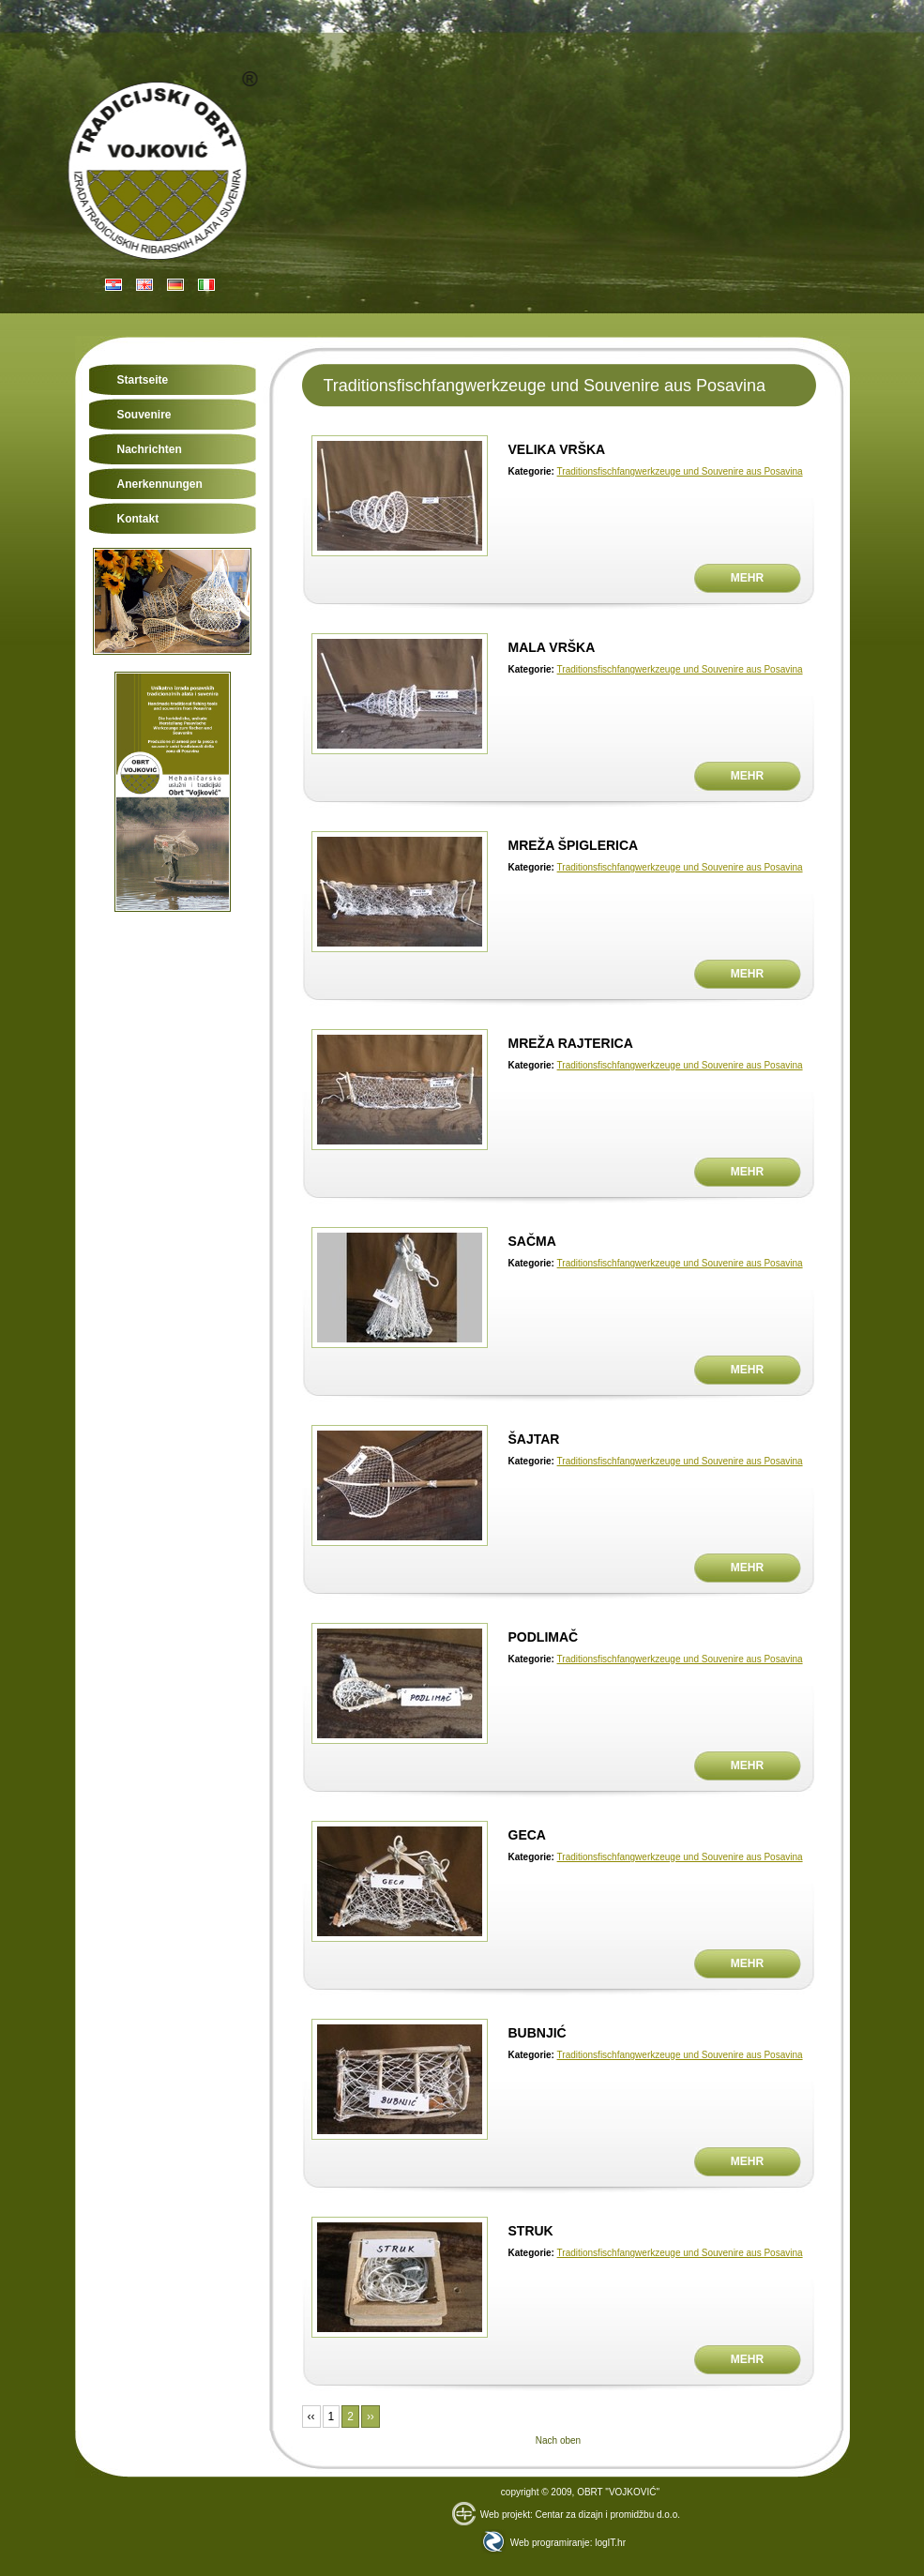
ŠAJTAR (534, 1439)
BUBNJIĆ (537, 2032)
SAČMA (532, 1241)
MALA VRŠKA (552, 647)
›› (370, 2416)
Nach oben (558, 2440)
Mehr (747, 577)
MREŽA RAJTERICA (570, 1043)
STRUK (530, 2230)
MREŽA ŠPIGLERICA (573, 845)
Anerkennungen (160, 484)
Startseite (143, 379)
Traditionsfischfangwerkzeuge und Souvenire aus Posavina (680, 471)
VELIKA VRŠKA (557, 449)
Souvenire (144, 414)
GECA (527, 1834)
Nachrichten (149, 449)
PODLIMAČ (543, 1636)
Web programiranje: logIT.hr (553, 2543)
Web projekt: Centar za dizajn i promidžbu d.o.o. (566, 2514)
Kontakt (138, 518)
